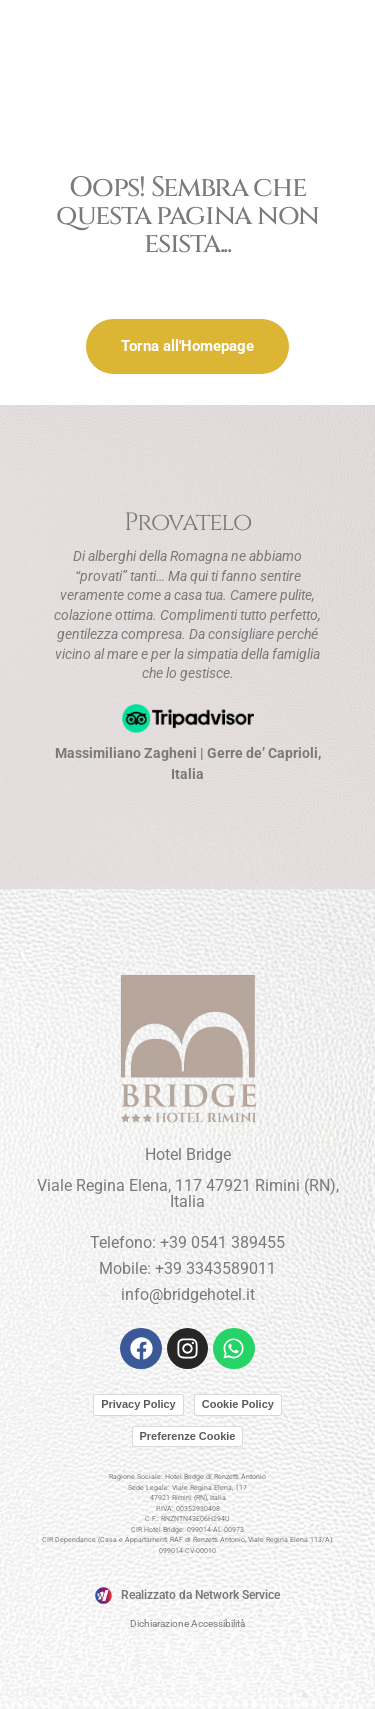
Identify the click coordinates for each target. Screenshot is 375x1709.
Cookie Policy (238, 1404)
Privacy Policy (138, 1404)
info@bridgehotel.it (188, 1294)
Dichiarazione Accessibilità (187, 1623)
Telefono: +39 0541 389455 (187, 1242)
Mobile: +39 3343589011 (187, 1268)
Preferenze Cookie (188, 1436)
